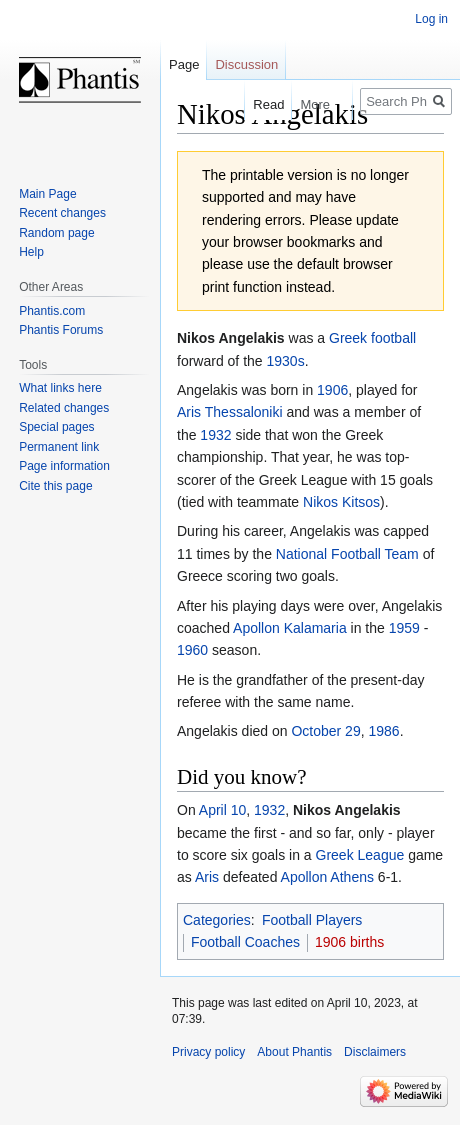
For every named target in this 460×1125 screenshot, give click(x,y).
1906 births (349, 942)
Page (184, 64)
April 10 (222, 810)
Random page (56, 233)
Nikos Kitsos (341, 502)
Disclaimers (375, 1052)
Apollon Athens (327, 877)
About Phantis (294, 1052)
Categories (217, 920)
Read (258, 104)
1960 (192, 650)
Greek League (360, 855)
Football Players (312, 920)
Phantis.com (52, 311)
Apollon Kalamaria (290, 628)
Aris (189, 412)
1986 (383, 731)
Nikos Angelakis (347, 810)
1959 (404, 628)
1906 (332, 390)
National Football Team (347, 554)
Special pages (56, 427)
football (393, 338)
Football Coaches (245, 942)
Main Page (47, 194)
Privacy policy (208, 1052)
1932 (215, 435)
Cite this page (55, 486)
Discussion (246, 64)
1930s (286, 361)
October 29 (325, 731)
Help (31, 252)
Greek (348, 338)
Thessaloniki (244, 412)
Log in (431, 19)
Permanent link (59, 447)
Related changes (64, 408)
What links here (60, 388)
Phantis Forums (61, 330)
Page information (64, 466)
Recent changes (62, 213)
